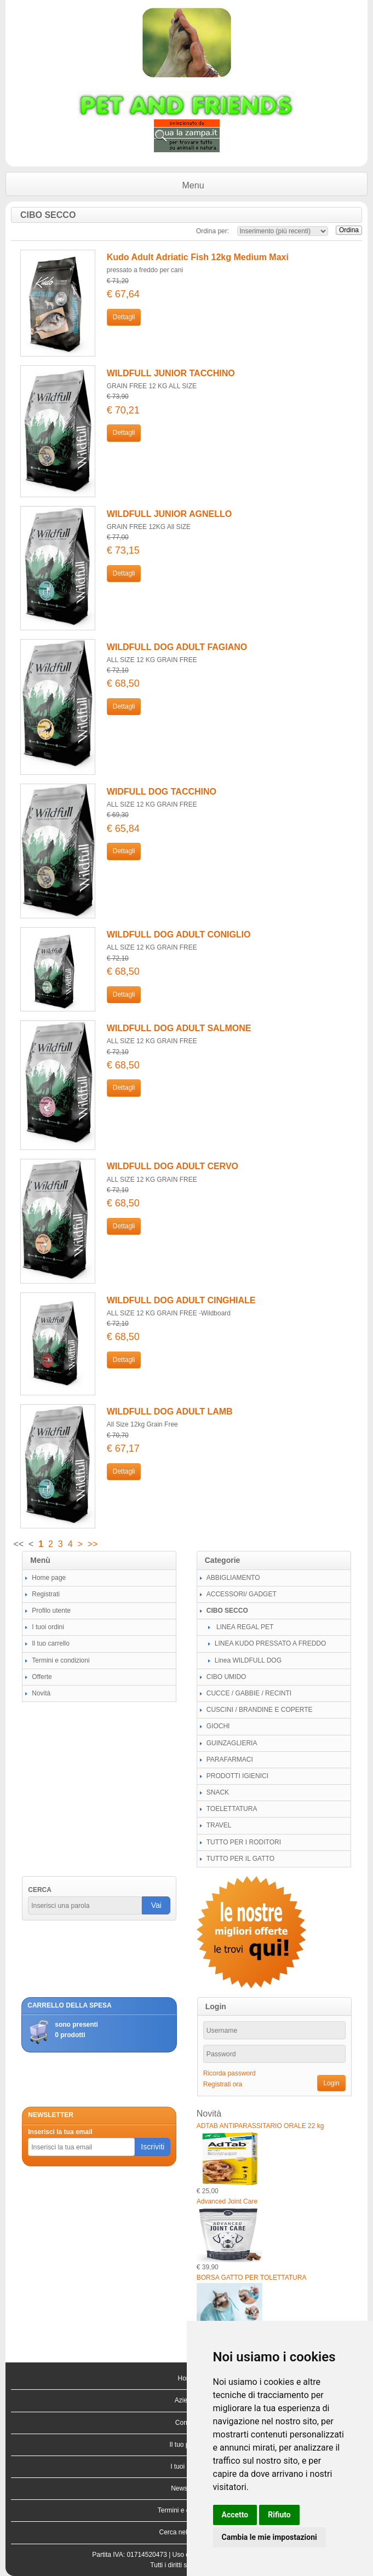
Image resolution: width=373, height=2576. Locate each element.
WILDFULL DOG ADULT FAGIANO (177, 647)
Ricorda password (229, 2073)
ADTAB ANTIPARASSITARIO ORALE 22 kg (260, 2126)
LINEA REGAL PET (244, 1627)
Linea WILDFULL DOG (248, 1660)
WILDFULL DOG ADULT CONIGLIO (179, 934)
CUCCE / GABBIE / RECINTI (248, 1693)
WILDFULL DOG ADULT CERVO (172, 1166)
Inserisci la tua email (60, 2132)
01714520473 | (149, 2554)
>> (93, 1544)
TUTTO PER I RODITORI (243, 1842)
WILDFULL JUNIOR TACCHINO (171, 373)
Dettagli (124, 317)
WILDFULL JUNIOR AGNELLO (169, 514)
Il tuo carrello (51, 1643)
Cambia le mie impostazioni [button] (269, 2537)
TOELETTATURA (231, 1809)
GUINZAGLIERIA (231, 1743)
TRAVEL (219, 1825)
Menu (193, 185)
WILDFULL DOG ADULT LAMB (170, 1411)
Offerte (41, 1677)
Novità (41, 1693)
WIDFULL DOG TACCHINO (161, 791)
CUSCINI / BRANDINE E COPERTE (259, 1710)
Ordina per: (212, 231)
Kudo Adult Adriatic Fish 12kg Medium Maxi (198, 257)
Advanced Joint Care (227, 2201)
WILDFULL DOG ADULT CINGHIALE (181, 1300)
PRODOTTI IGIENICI (237, 1776)
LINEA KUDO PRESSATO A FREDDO (270, 1643)
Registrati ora (222, 2084)
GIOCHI (218, 1726)
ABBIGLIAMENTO (233, 1578)
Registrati (46, 1594)
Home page (49, 1578)
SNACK (217, 1792)
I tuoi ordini (48, 1627)
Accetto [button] (235, 2514)
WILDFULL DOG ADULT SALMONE (179, 1028)
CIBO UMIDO (226, 1677)
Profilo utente (51, 1610)
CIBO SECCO (227, 1610)
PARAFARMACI (229, 1759)
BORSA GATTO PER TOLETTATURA (252, 2277)
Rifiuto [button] (279, 2514)
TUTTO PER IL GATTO (240, 1858)
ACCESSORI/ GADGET (241, 1594)
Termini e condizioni (60, 1660)
